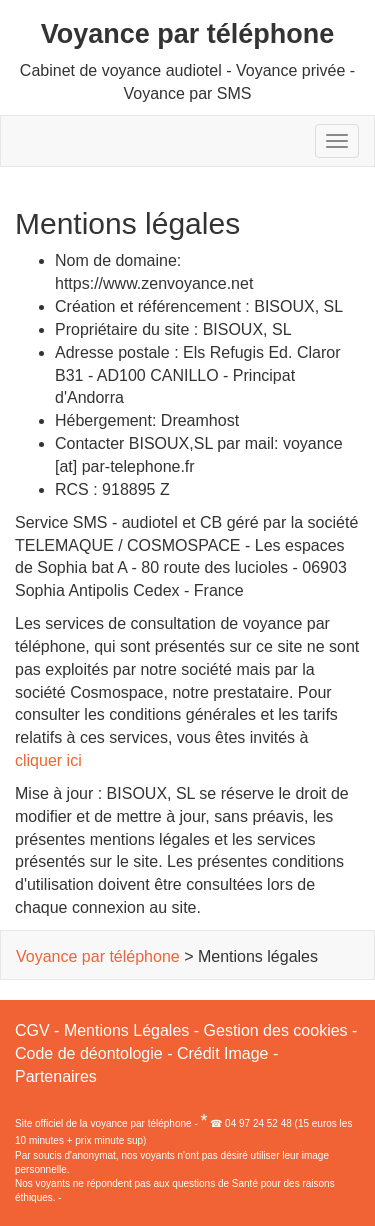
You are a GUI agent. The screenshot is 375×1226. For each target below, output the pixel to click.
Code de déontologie (89, 1053)
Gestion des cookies (276, 1030)
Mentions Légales (126, 1030)
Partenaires (56, 1076)
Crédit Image (223, 1053)
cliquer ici (48, 760)
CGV (32, 1030)
